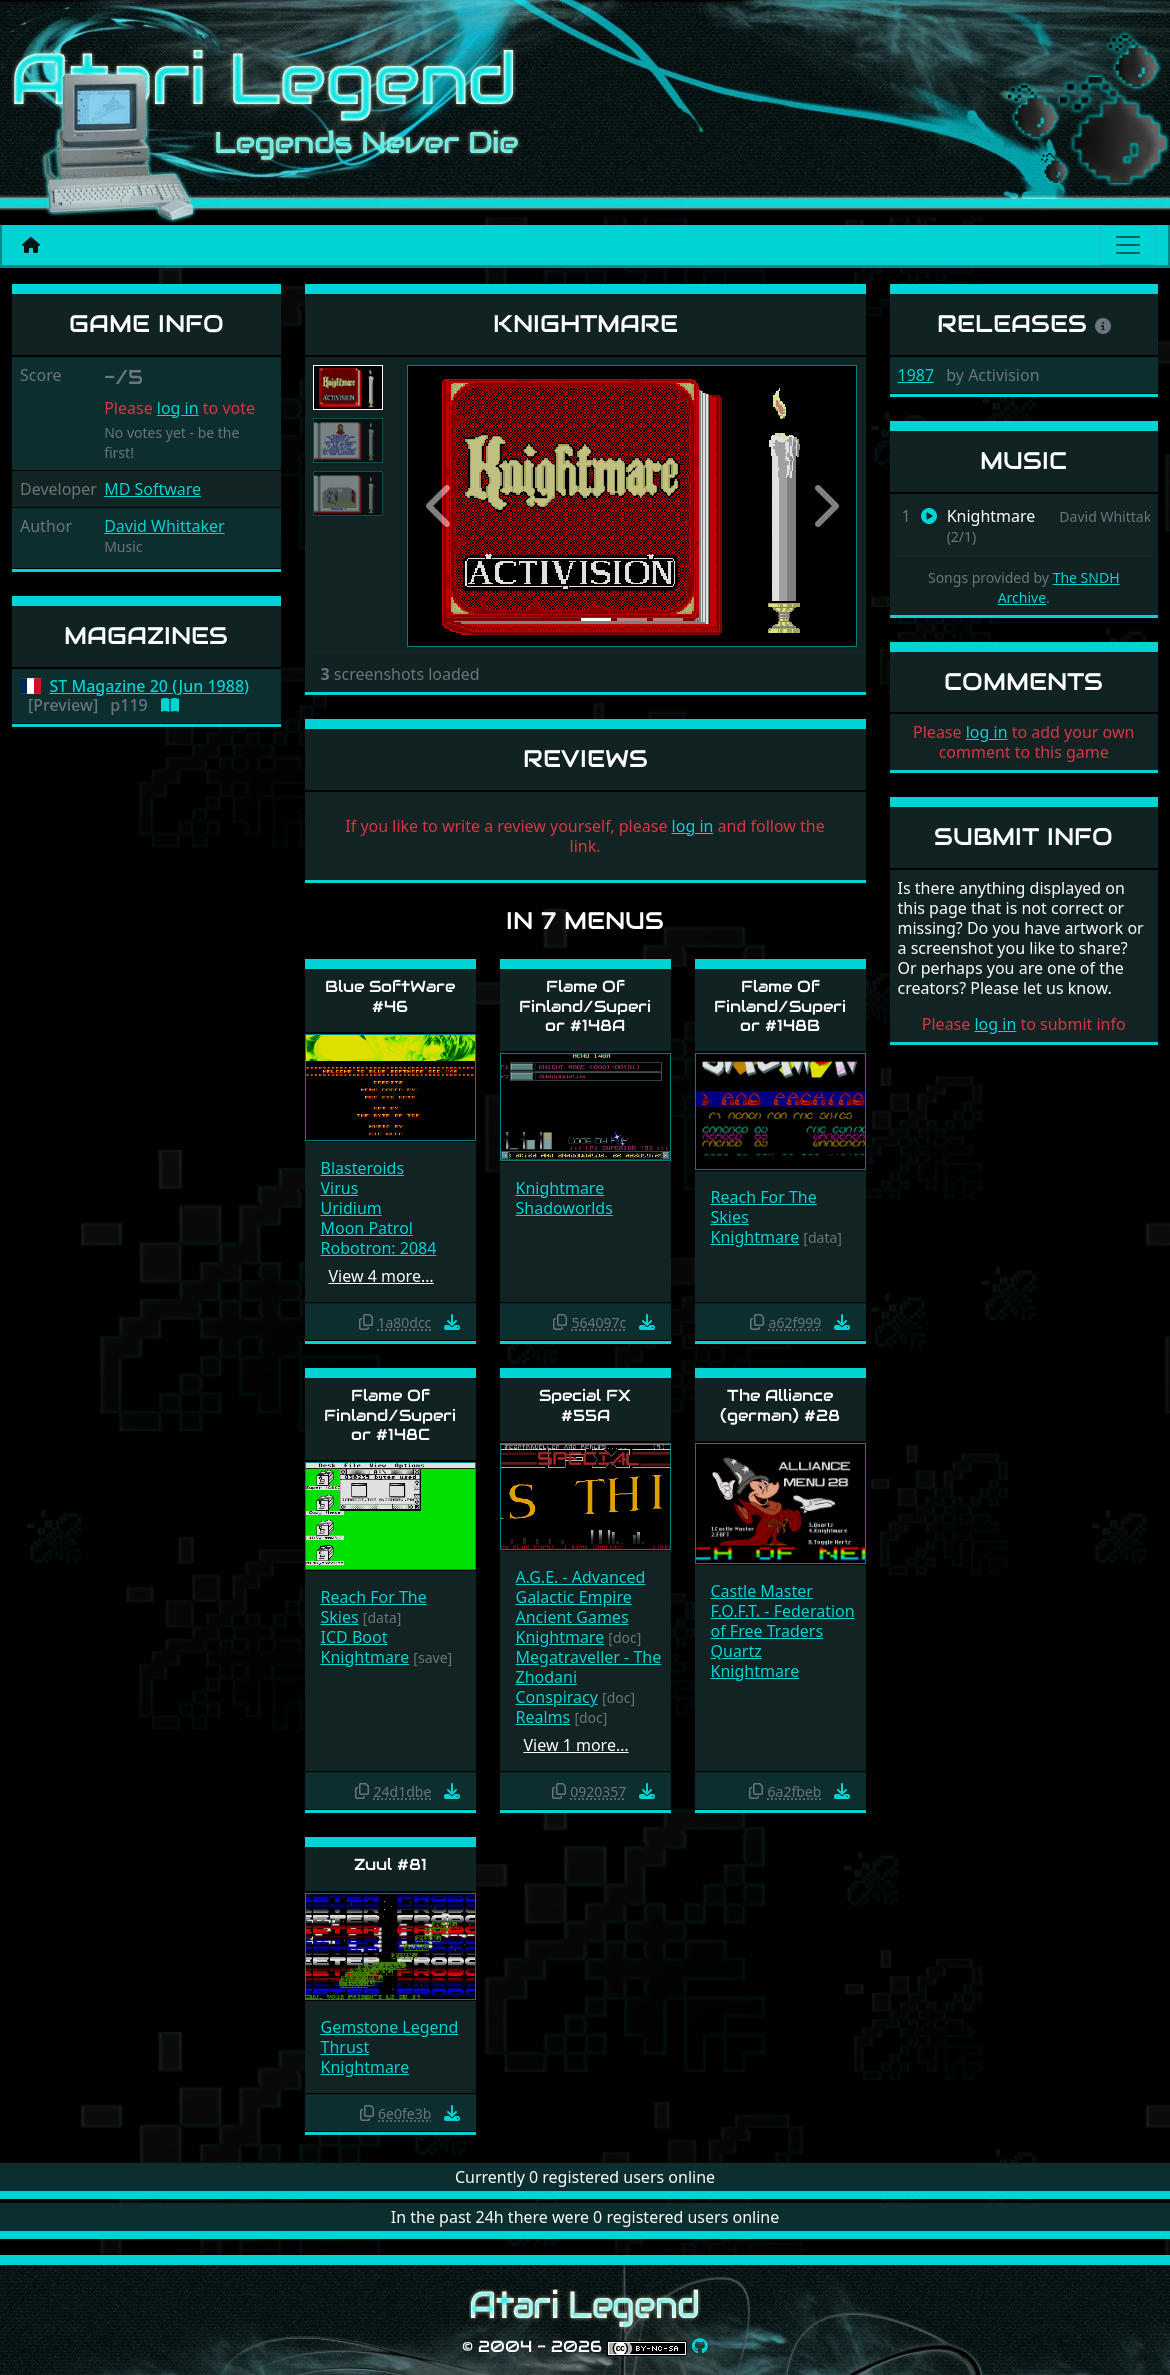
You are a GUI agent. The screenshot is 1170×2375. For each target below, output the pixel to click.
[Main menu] (1128, 245)
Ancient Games (572, 1617)
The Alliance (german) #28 (780, 1405)
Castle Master (762, 1591)
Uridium (351, 1208)
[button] (441, 506)
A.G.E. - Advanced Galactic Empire (581, 1587)
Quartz (736, 1651)
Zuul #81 (390, 1864)
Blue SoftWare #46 (390, 996)
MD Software (152, 489)
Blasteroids (363, 1168)
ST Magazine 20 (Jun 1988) (150, 686)
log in (178, 408)
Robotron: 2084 (379, 1248)
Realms (543, 1717)
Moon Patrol (367, 1228)
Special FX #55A (585, 1405)
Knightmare (560, 1188)
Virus (340, 1188)
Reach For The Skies (764, 1207)
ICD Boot (354, 1637)
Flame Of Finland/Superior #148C (390, 1414)
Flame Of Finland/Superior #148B (780, 1005)
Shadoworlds (564, 1208)
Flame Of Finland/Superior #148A (585, 1005)
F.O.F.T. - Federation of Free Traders (783, 1621)
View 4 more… (381, 1276)
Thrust (345, 2047)
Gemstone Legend (390, 2027)
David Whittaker (164, 526)
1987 (916, 375)
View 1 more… (576, 1745)
